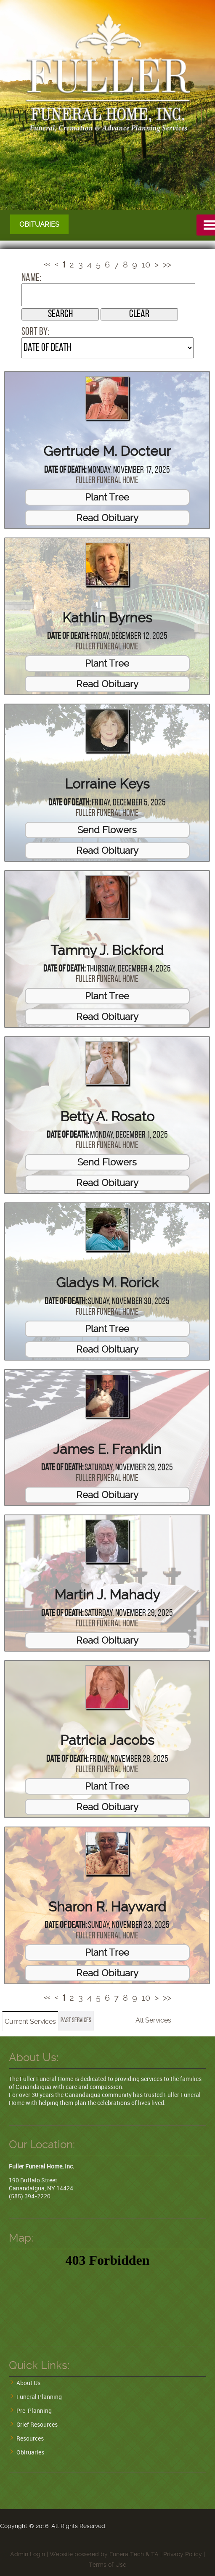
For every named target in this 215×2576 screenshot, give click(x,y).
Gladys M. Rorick (107, 1283)
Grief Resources (37, 2424)
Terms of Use (107, 2564)
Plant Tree (107, 496)
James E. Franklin (107, 1449)
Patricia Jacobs (107, 1740)
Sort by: (35, 332)
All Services (153, 2020)
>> (167, 264)
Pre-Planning (34, 2411)
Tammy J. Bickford (107, 950)
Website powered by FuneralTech (97, 2554)
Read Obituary (107, 517)
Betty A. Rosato (107, 1117)
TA (155, 2554)
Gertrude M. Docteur (107, 451)
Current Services (30, 2021)
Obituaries (30, 2452)
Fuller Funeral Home (107, 480)
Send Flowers (107, 829)
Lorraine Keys (107, 784)
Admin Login (27, 2554)
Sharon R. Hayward (107, 1907)
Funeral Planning (39, 2397)
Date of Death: (65, 470)
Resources (30, 2438)
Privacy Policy (182, 2554)
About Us (28, 2383)
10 (145, 264)
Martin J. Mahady (107, 1595)
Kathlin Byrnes (107, 617)
